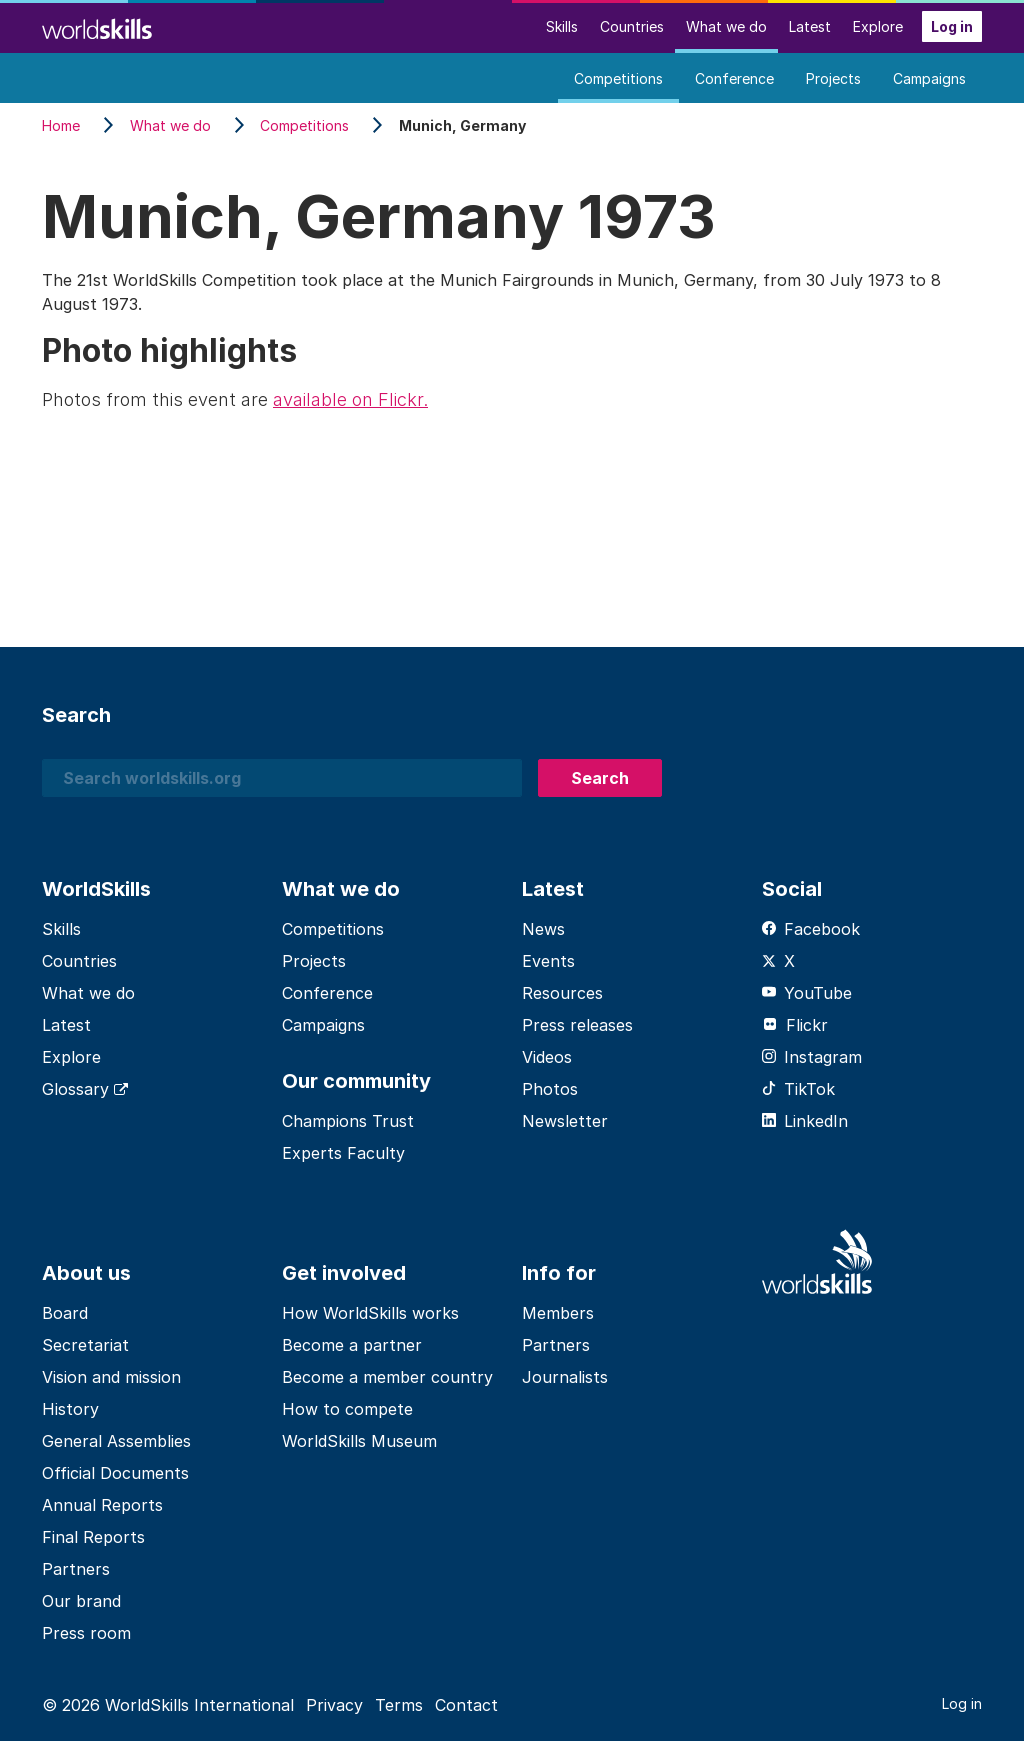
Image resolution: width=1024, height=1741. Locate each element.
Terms (399, 1705)
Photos (550, 1089)
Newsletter (565, 1121)
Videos (547, 1057)
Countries (632, 26)
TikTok (798, 1089)
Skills (562, 26)
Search (600, 778)
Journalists (565, 1377)
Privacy (334, 1705)
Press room (86, 1633)
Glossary (85, 1089)
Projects (833, 78)
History (70, 1409)
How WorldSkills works (370, 1313)
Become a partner (352, 1345)
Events (548, 961)
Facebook (811, 929)
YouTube (807, 993)
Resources (562, 993)
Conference (734, 78)
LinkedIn (805, 1121)
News (543, 929)
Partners (76, 1569)
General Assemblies (116, 1441)
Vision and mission (111, 1377)
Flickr (795, 1025)
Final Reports (93, 1537)
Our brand (81, 1601)
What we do (726, 26)
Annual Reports (102, 1505)
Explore (878, 26)
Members (558, 1313)
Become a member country (387, 1377)
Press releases (577, 1025)
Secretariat (85, 1345)
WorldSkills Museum (359, 1441)
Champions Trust (348, 1121)
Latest (810, 26)
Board (65, 1313)
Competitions (618, 78)
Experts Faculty (343, 1153)
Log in (952, 26)
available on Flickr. (350, 399)
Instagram (812, 1057)
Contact (466, 1705)
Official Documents (115, 1473)
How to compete (347, 1409)
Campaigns (929, 78)
